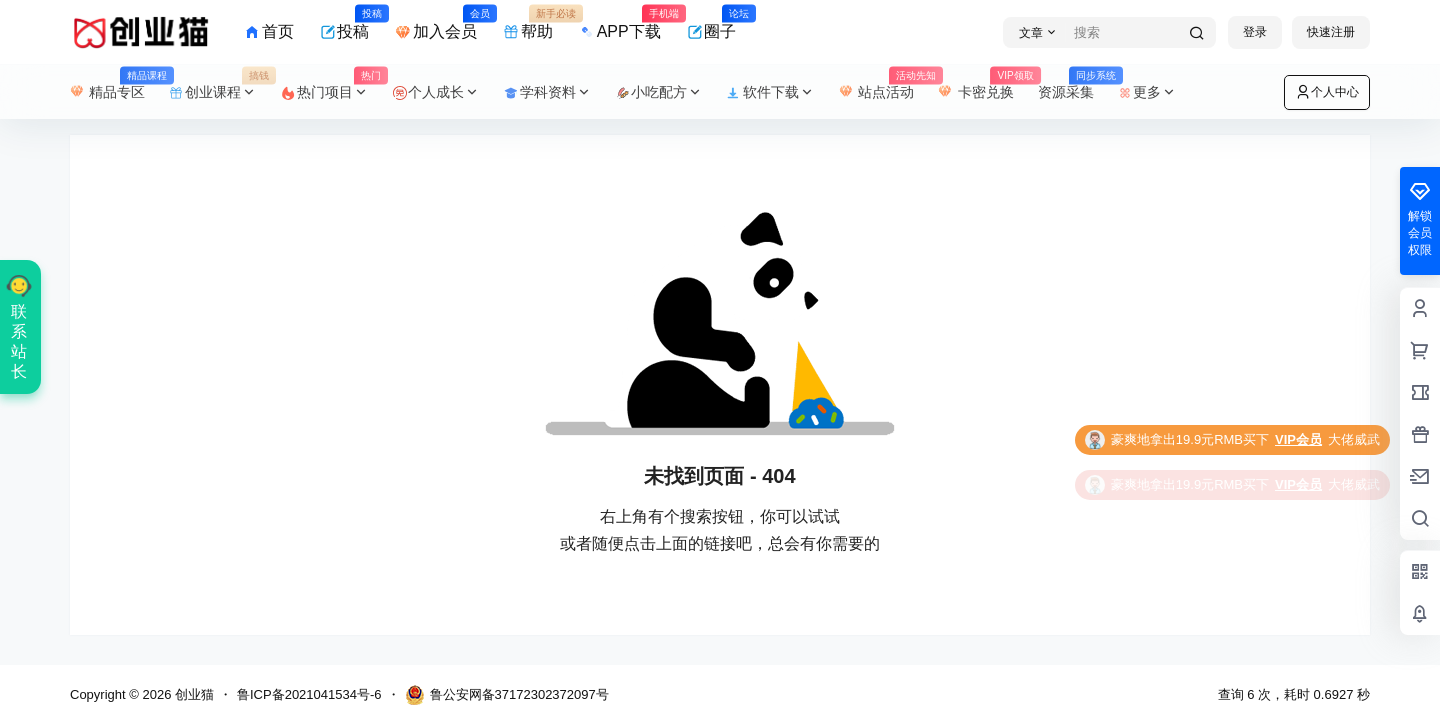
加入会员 (436, 23)
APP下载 (620, 23)
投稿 (345, 23)
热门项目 (331, 92)
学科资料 (548, 92)
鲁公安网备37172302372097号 (507, 695)
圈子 (712, 23)
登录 (1255, 32)
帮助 (528, 23)
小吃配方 (660, 92)
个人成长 (437, 92)
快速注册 (1331, 32)
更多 (1148, 92)
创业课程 (219, 92)
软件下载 (771, 92)
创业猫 (192, 694)
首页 (269, 31)
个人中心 (1327, 92)
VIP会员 (1298, 439)
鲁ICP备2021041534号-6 (309, 694)
